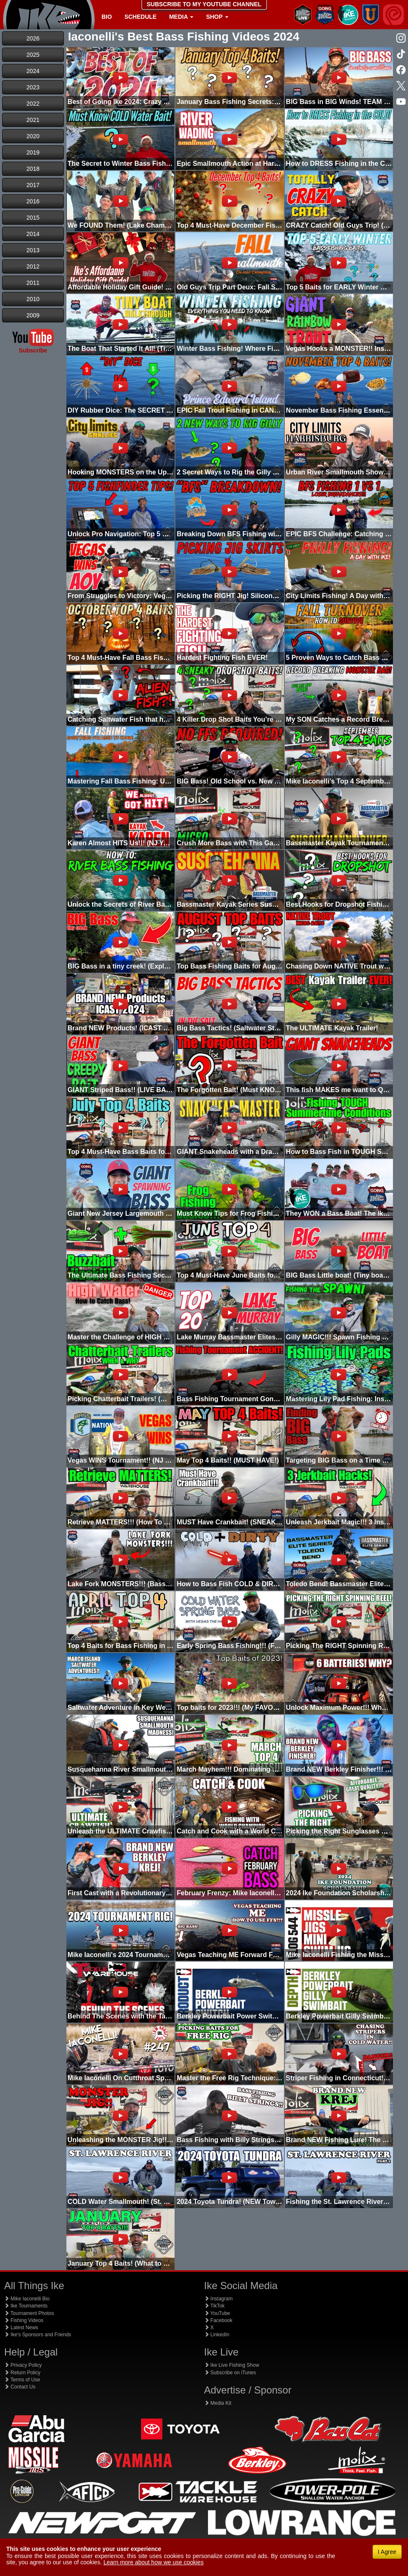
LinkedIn (217, 2335)
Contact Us (19, 2387)
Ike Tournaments (26, 2306)
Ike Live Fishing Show (231, 2365)
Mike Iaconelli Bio (27, 2299)
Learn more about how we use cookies (154, 2562)
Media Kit (217, 2403)
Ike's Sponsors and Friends (37, 2335)
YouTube (217, 2313)
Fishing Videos (23, 2320)
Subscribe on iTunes (230, 2373)
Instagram (218, 2299)
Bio (106, 16)
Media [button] (181, 16)
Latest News (21, 2327)
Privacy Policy (23, 2365)
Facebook (218, 2320)
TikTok (214, 2306)
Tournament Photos (29, 2313)
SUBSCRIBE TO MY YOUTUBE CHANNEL (204, 4)
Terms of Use (22, 2380)
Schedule (140, 16)
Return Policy (22, 2373)
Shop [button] (217, 16)
